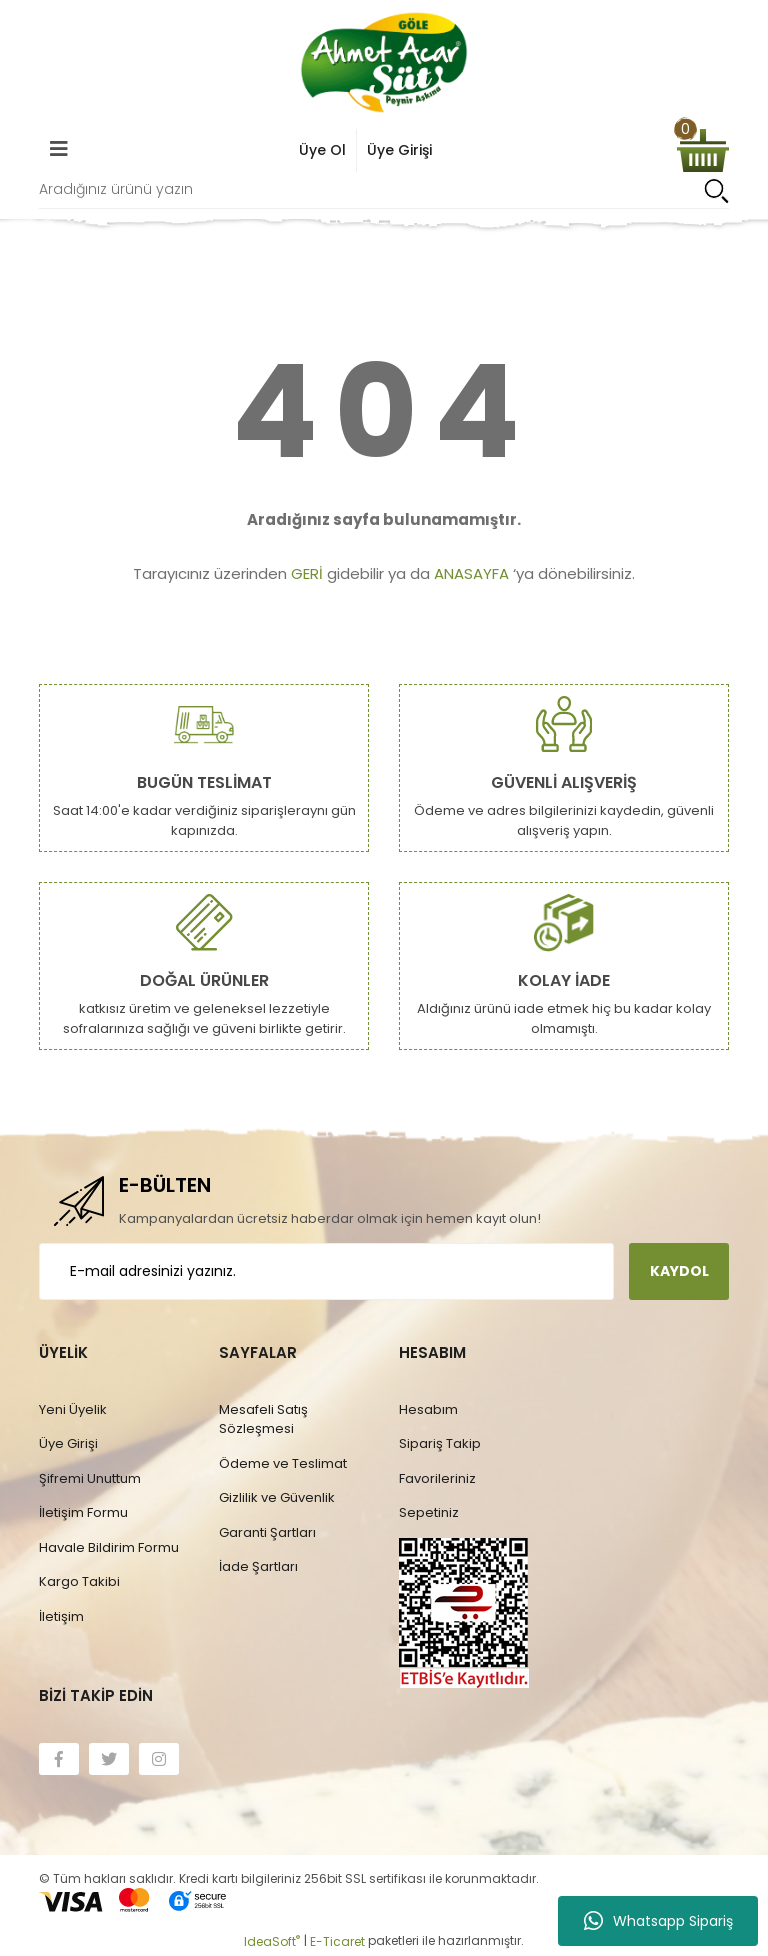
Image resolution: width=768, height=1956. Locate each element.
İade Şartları (258, 1566)
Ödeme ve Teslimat (283, 1463)
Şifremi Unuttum (90, 1478)
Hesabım (428, 1409)
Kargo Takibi (79, 1581)
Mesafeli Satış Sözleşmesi (263, 1419)
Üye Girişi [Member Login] (399, 150)
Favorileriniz (437, 1478)
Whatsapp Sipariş (658, 1921)
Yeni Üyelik (73, 1409)
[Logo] (384, 62)
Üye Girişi (68, 1443)
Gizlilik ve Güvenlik (277, 1497)
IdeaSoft (272, 1941)
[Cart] (703, 150)
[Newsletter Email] (326, 1271)
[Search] (384, 190)
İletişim (61, 1616)
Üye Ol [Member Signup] (322, 150)
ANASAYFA (471, 573)
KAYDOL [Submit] (679, 1271)
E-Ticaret (337, 1941)
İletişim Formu (83, 1512)
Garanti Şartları (267, 1532)
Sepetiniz (429, 1512)
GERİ (307, 573)
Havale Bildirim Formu (109, 1547)
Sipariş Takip (440, 1443)
